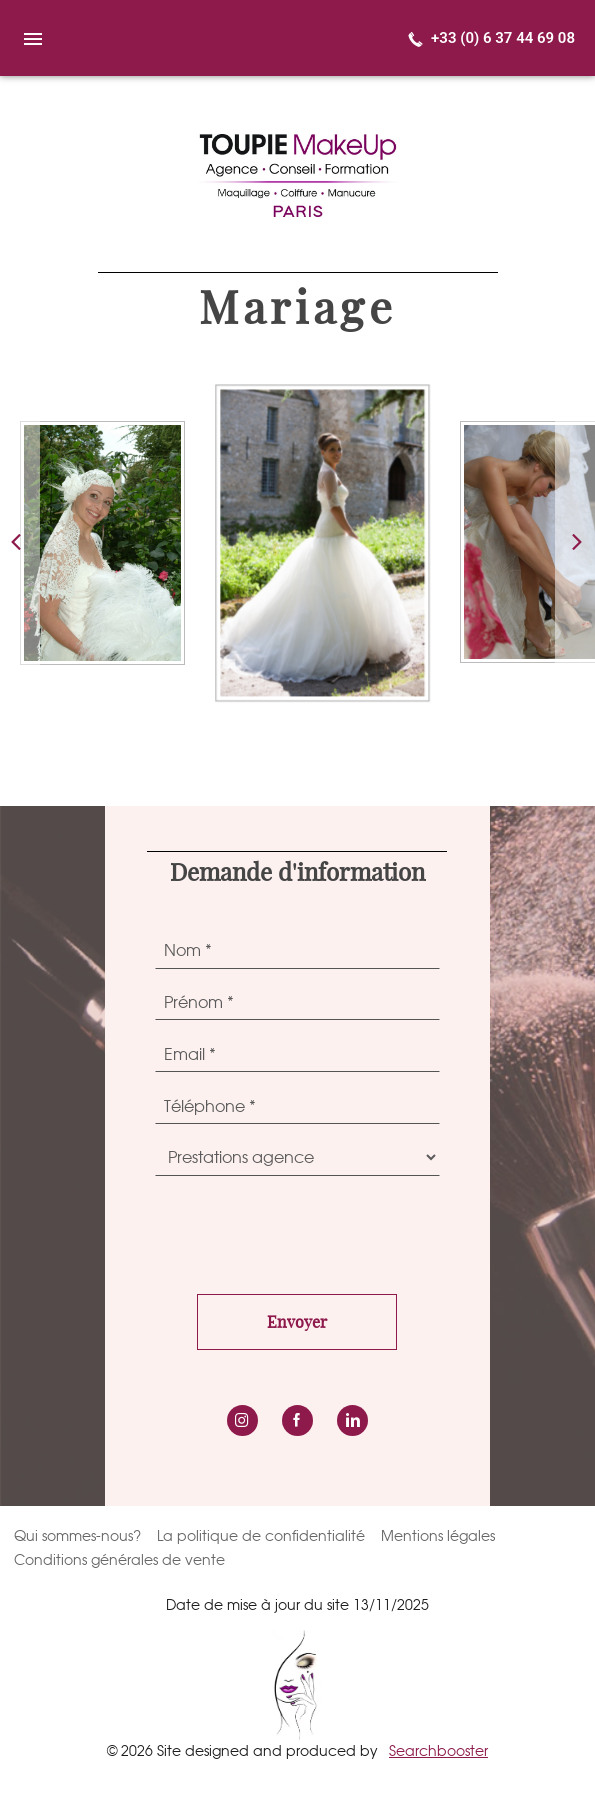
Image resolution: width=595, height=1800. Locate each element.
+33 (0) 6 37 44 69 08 (503, 38)
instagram (242, 1420)
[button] (575, 543)
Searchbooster (438, 1750)
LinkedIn (352, 1420)
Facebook (297, 1420)
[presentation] (307, 1230)
